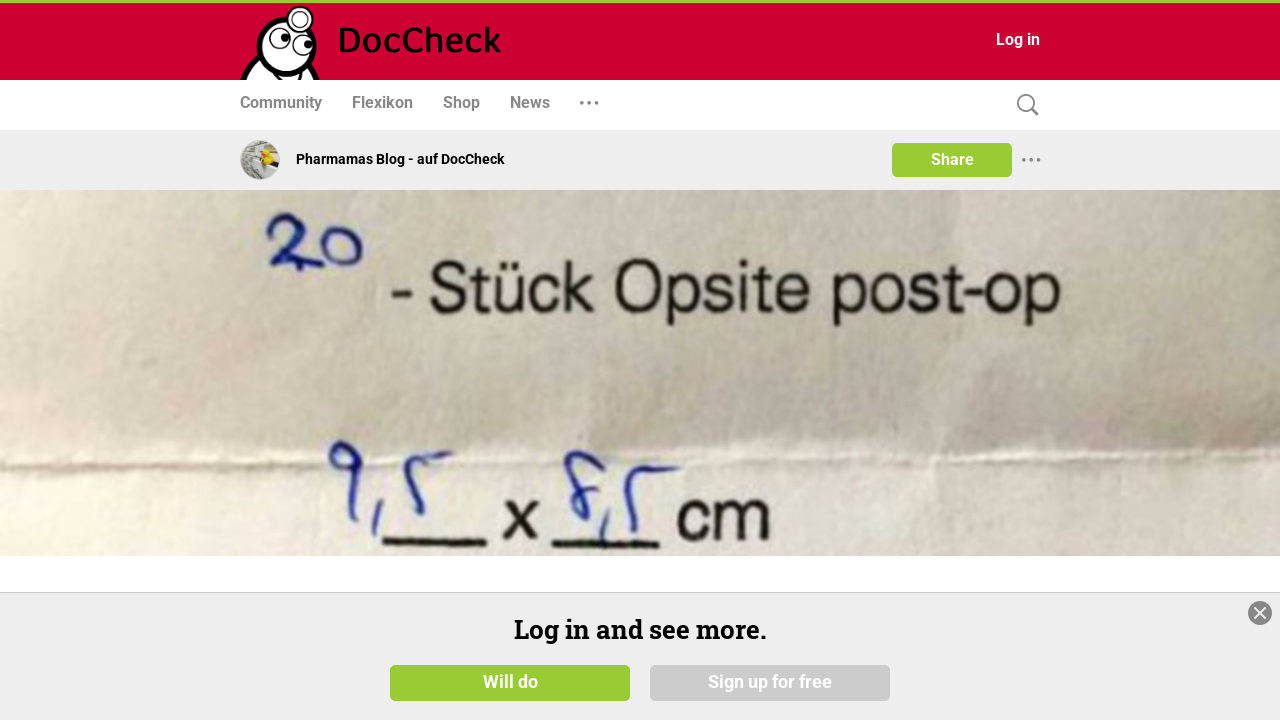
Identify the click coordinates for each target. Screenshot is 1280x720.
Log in (1018, 39)
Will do (510, 689)
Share (952, 159)
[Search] (1023, 105)
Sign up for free (770, 689)
